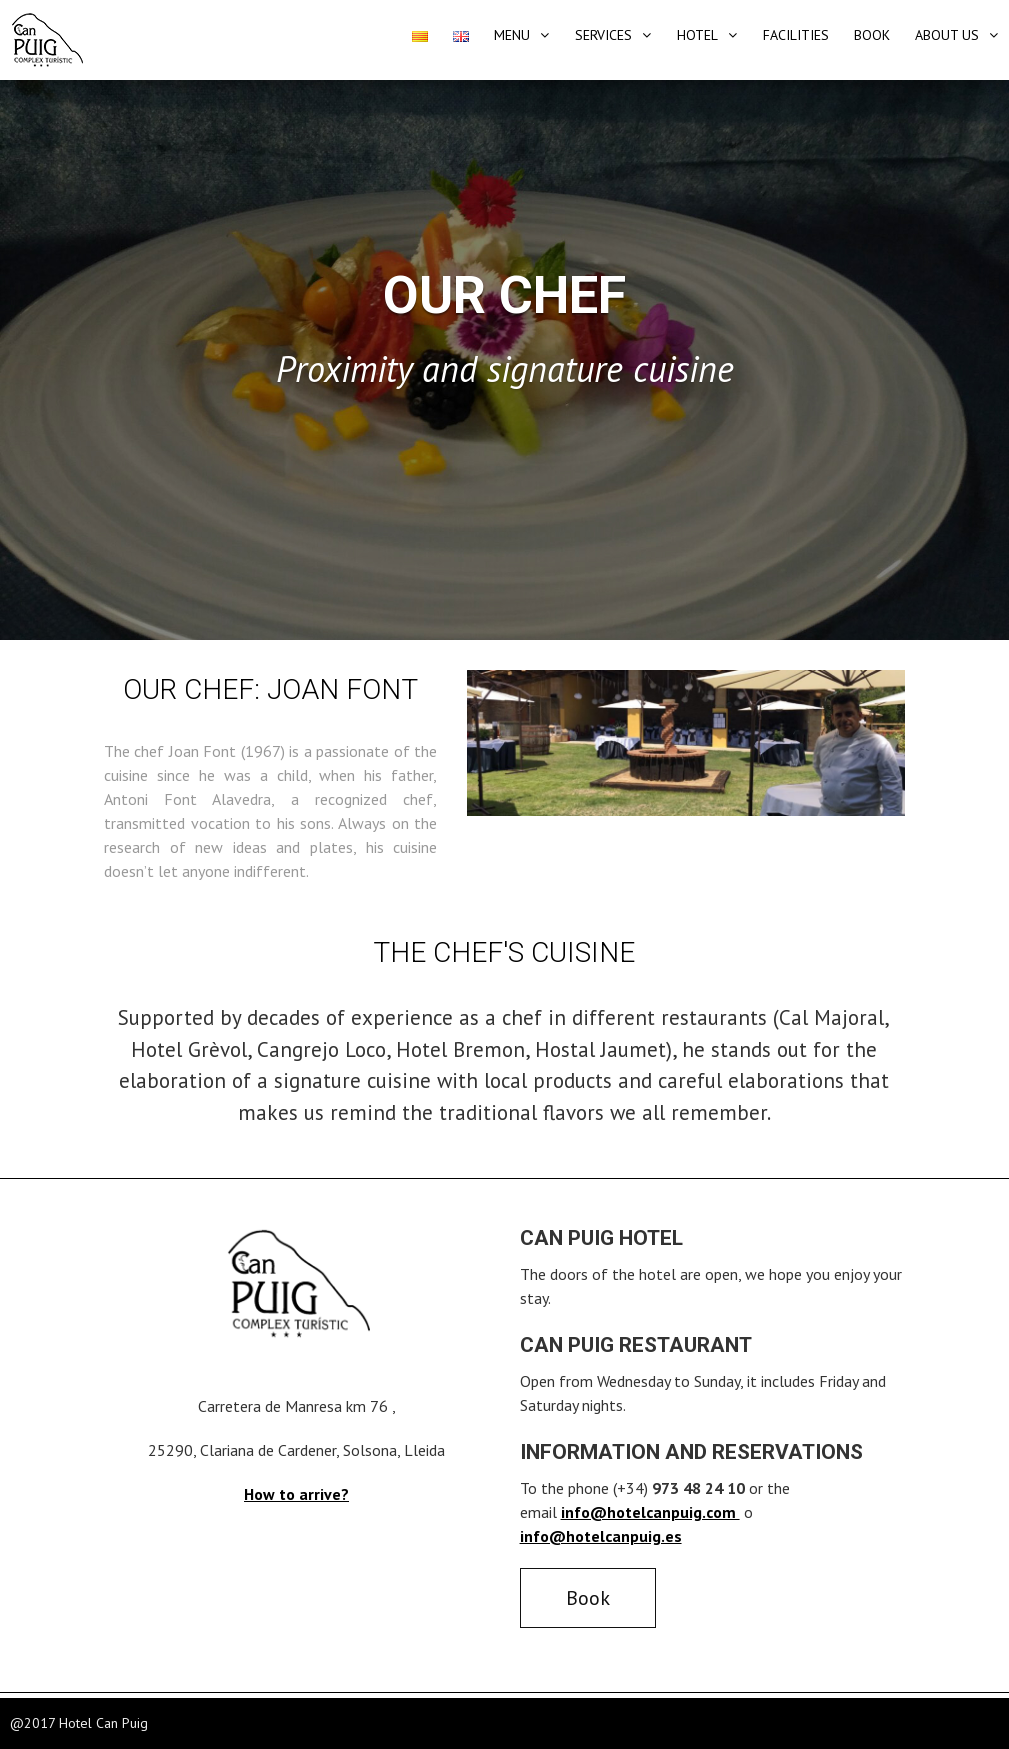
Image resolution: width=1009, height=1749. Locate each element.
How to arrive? (296, 1494)
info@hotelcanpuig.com (650, 1512)
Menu (512, 35)
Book (872, 35)
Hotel (697, 35)
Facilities (796, 35)
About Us (947, 35)
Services (603, 35)
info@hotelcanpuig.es (601, 1536)
